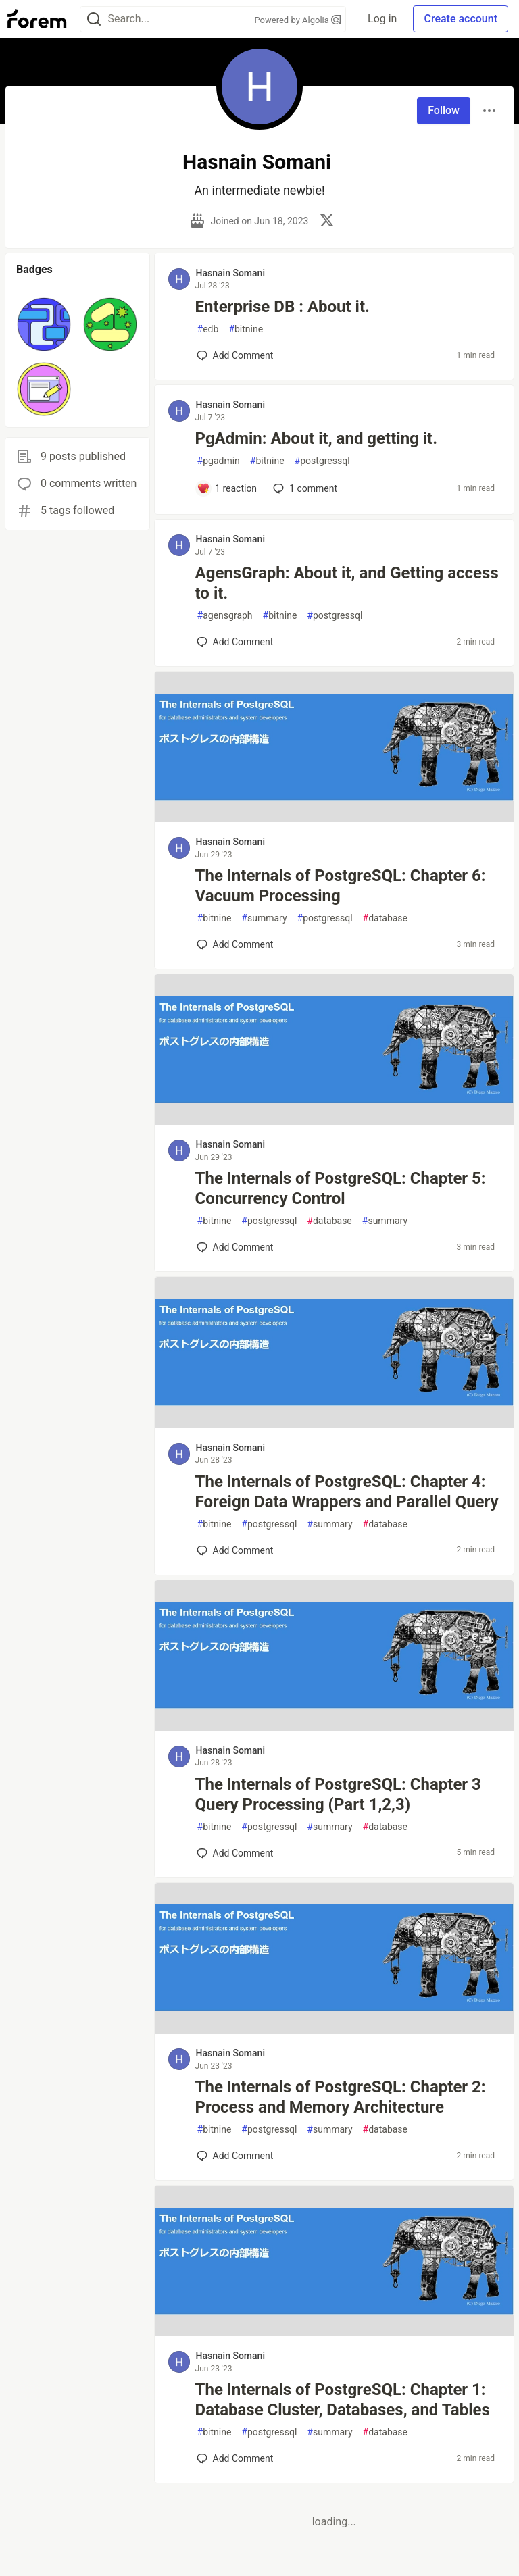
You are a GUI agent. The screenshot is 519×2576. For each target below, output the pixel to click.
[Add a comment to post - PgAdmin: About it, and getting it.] (227, 488)
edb (208, 329)
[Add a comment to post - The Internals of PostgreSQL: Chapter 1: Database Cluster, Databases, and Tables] (235, 2458)
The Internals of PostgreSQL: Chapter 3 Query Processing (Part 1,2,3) (338, 1794)
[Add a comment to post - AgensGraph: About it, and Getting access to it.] (235, 642)
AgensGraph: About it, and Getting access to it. (347, 583)
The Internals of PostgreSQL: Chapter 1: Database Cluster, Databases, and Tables (342, 2399)
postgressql (322, 461)
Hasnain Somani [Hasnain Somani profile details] (230, 273)
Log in (382, 18)
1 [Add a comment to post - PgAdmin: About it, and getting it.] (303, 488)
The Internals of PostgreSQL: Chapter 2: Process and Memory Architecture (340, 2097)
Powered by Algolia (298, 20)
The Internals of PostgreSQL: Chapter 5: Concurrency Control (340, 1188)
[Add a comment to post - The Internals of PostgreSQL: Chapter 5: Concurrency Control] (235, 1247)
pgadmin (218, 461)
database (385, 918)
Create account (460, 18)
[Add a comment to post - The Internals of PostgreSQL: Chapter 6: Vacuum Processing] (235, 944)
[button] (44, 324)
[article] (334, 818)
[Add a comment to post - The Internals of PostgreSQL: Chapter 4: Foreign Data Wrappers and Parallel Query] (235, 1550)
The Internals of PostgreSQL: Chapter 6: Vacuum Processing (340, 885)
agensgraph (225, 616)
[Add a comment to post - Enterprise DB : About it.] (235, 355)
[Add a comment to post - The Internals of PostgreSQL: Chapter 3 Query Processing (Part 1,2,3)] (235, 1853)
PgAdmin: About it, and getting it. (316, 438)
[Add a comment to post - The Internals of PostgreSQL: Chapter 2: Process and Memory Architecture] (235, 2156)
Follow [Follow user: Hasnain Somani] (444, 110)
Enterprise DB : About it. (282, 306)
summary (264, 918)
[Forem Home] (37, 18)
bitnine (245, 329)
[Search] (93, 19)
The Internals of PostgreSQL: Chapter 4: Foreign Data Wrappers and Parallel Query (347, 1491)
